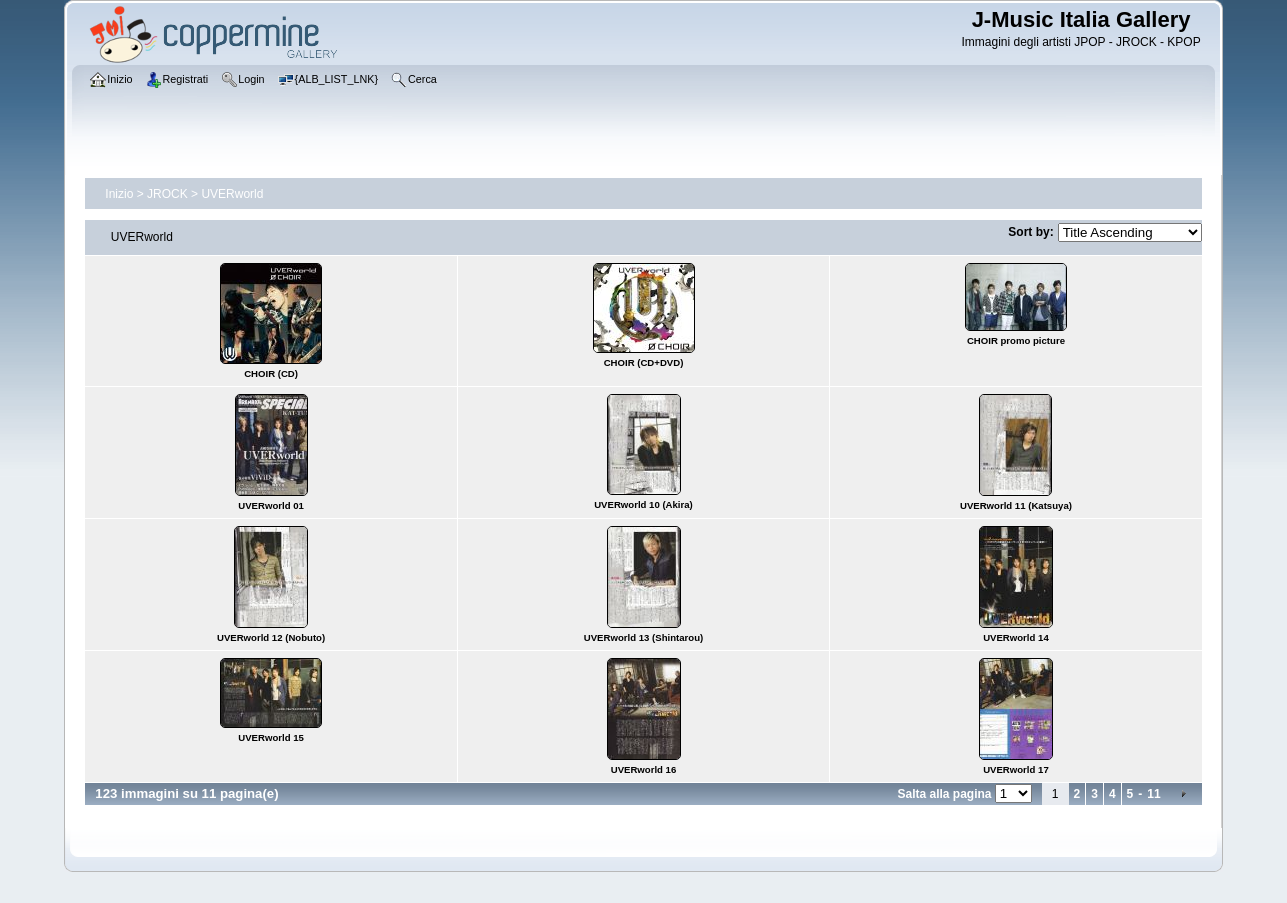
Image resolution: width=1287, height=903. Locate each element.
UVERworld (232, 194)
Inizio (119, 194)
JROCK (167, 194)
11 (1153, 794)
